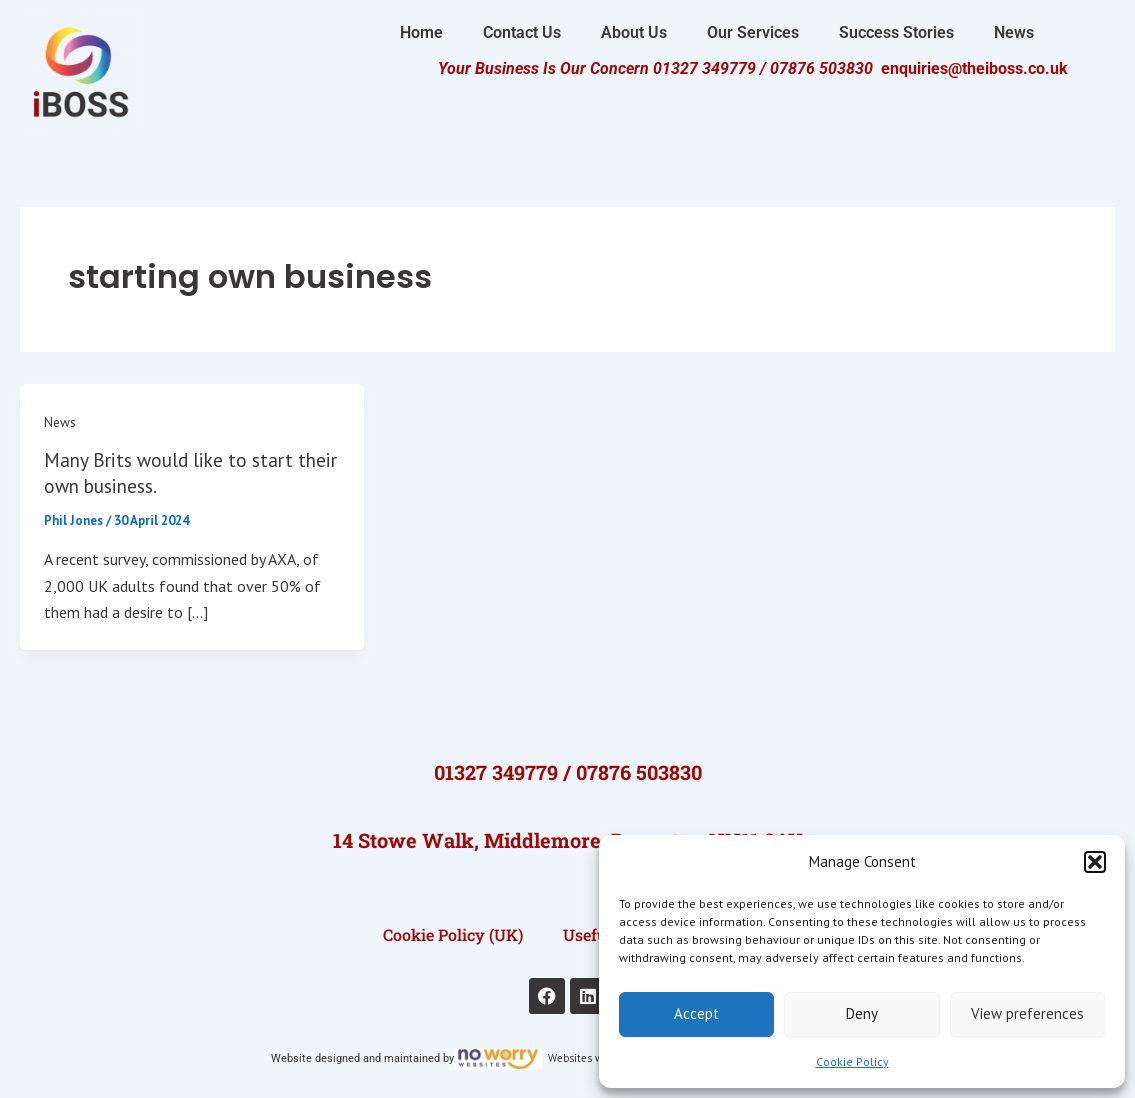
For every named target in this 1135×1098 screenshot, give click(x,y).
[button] (1095, 862)
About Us (634, 32)
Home (421, 32)
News (1014, 32)
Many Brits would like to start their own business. (174, 473)
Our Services (753, 32)
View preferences (1027, 1013)
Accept (696, 1013)
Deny (862, 1013)
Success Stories (896, 32)
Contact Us (522, 32)
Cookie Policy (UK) (453, 933)
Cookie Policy (852, 1061)
